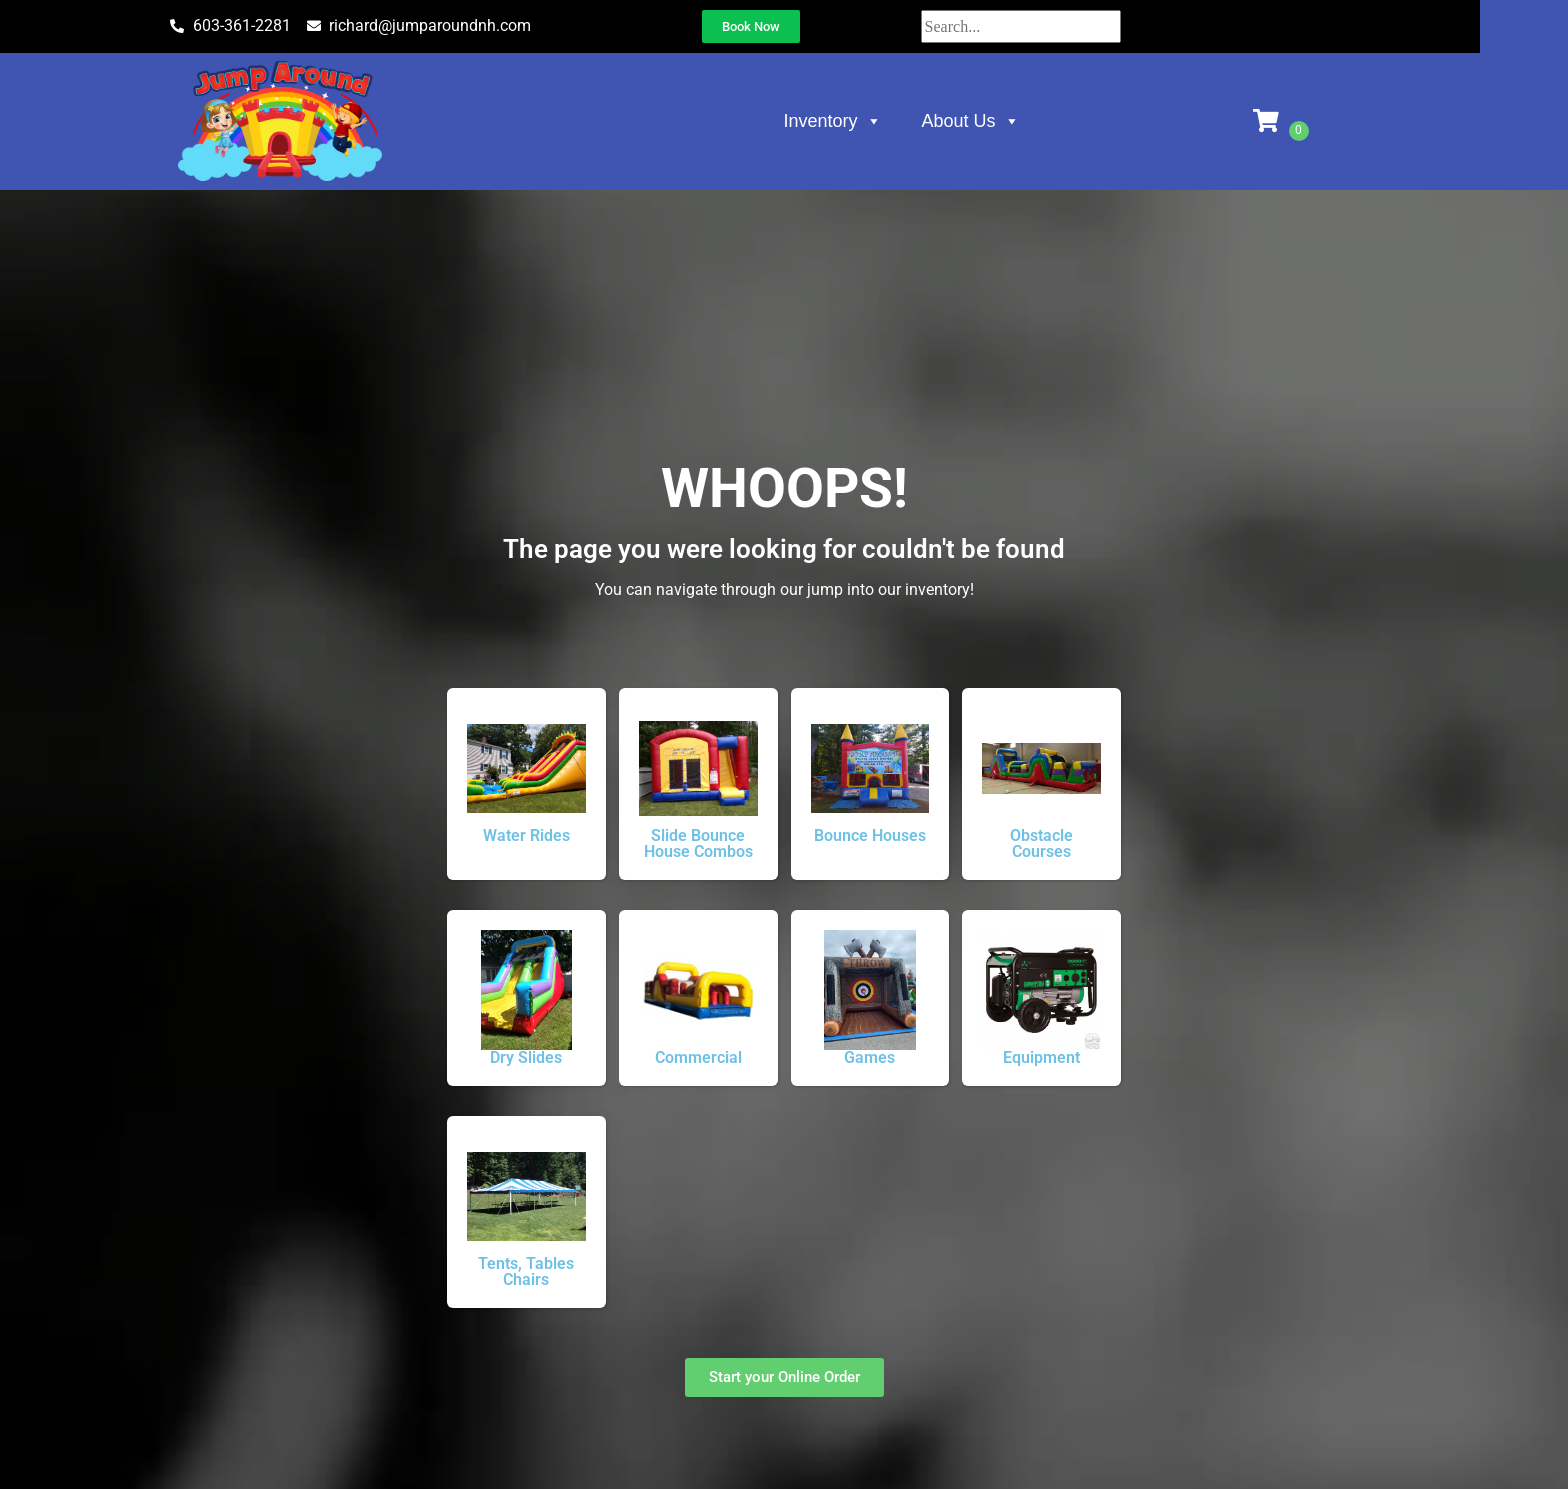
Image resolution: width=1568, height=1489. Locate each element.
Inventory (877, 121)
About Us (1015, 121)
